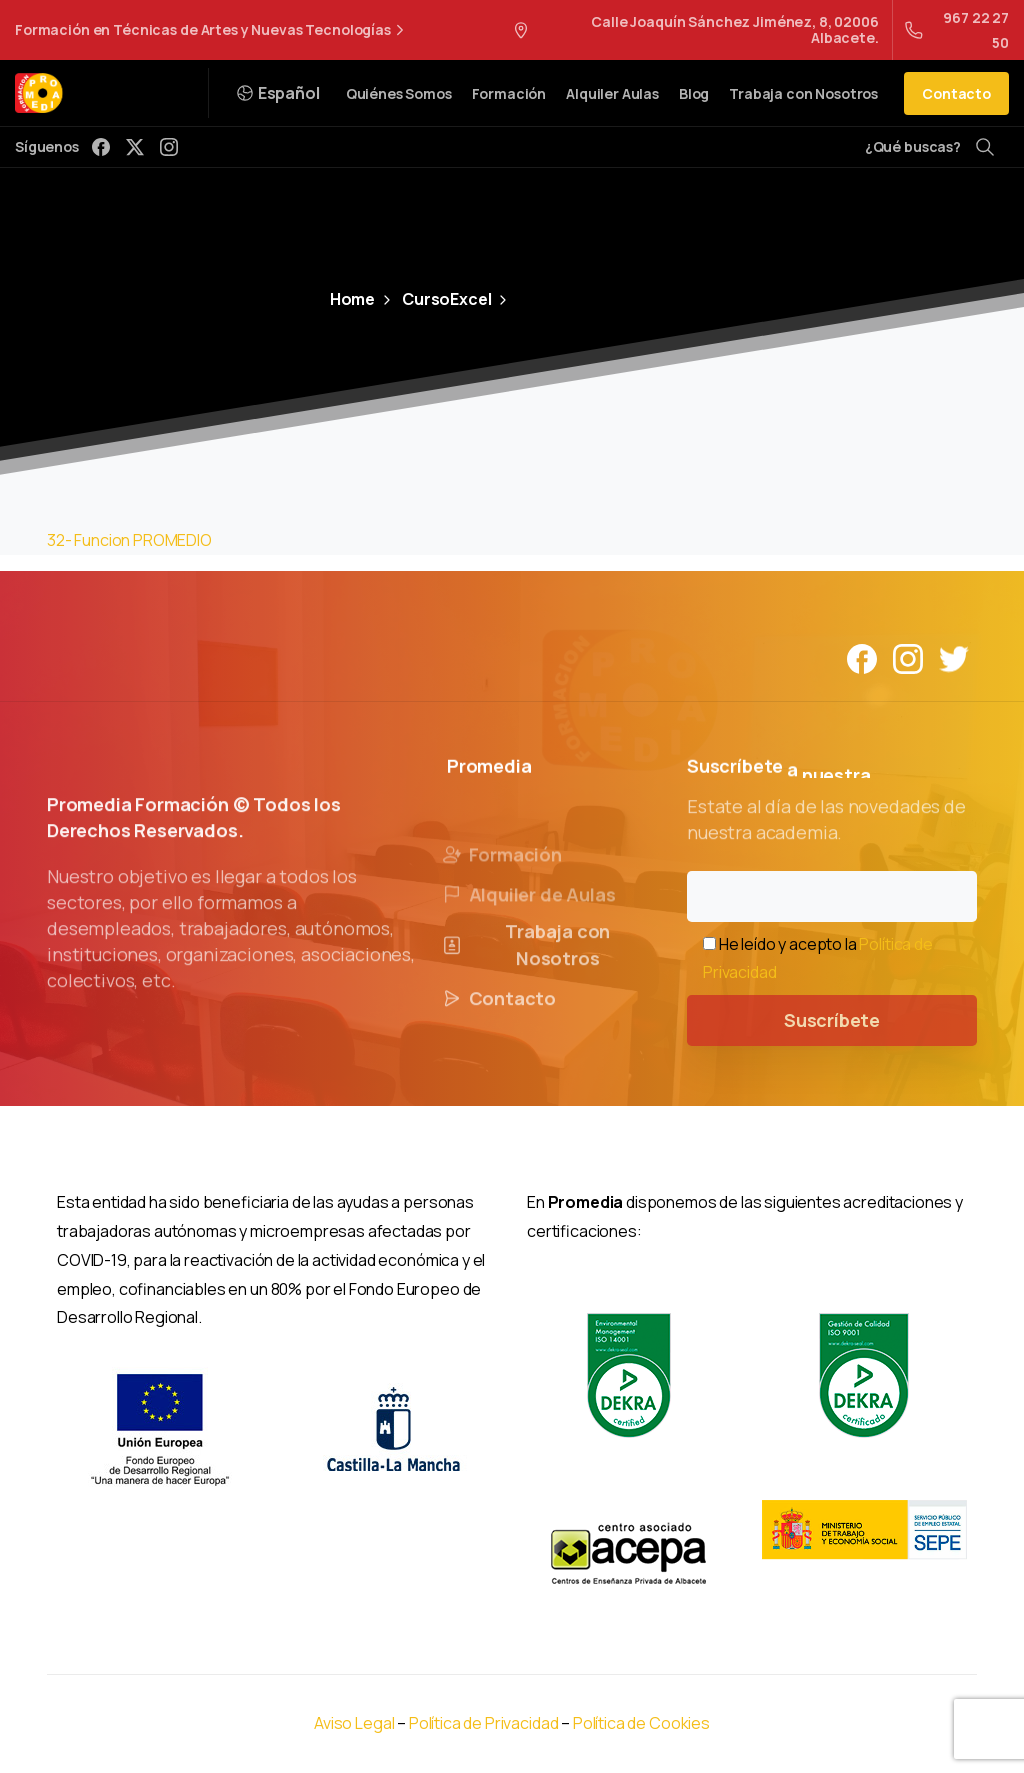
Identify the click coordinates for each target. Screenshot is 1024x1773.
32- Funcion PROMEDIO (129, 540)
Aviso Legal (354, 1723)
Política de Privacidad (485, 1723)
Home (352, 299)
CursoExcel (435, 299)
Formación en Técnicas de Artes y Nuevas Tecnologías (212, 30)
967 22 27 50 (957, 30)
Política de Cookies (641, 1723)
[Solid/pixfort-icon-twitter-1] (954, 657)
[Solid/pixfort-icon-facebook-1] (862, 657)
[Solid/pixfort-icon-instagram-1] (908, 657)
